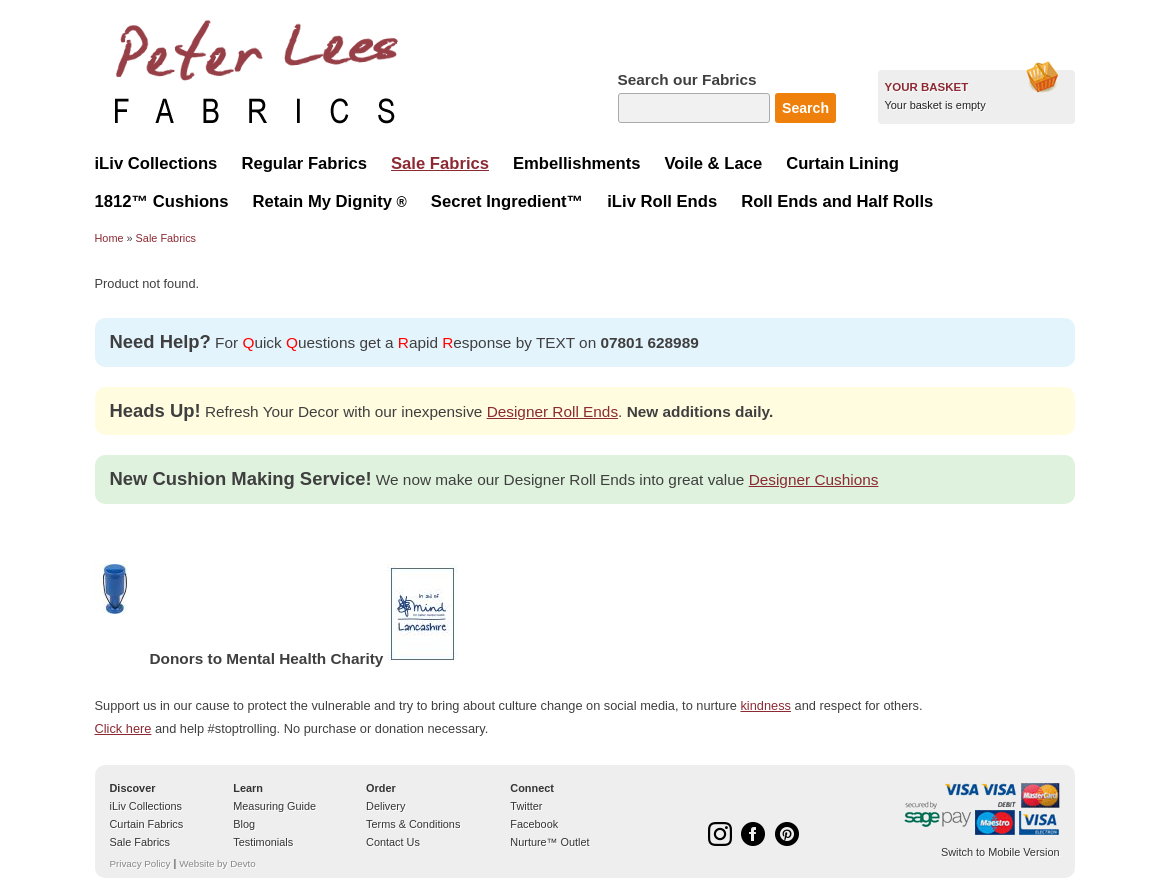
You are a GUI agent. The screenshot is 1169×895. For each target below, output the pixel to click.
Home (109, 238)
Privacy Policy (140, 863)
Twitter (526, 806)
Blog (244, 824)
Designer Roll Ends (552, 411)
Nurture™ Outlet (549, 842)
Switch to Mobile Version (1000, 852)
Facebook (534, 824)
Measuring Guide (274, 806)
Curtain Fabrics (147, 824)
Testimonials (263, 842)
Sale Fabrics (166, 238)
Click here (123, 728)
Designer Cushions (814, 479)
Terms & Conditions (413, 824)
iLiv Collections (146, 806)
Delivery (385, 806)
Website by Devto (217, 863)
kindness (765, 705)
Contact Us (393, 842)
